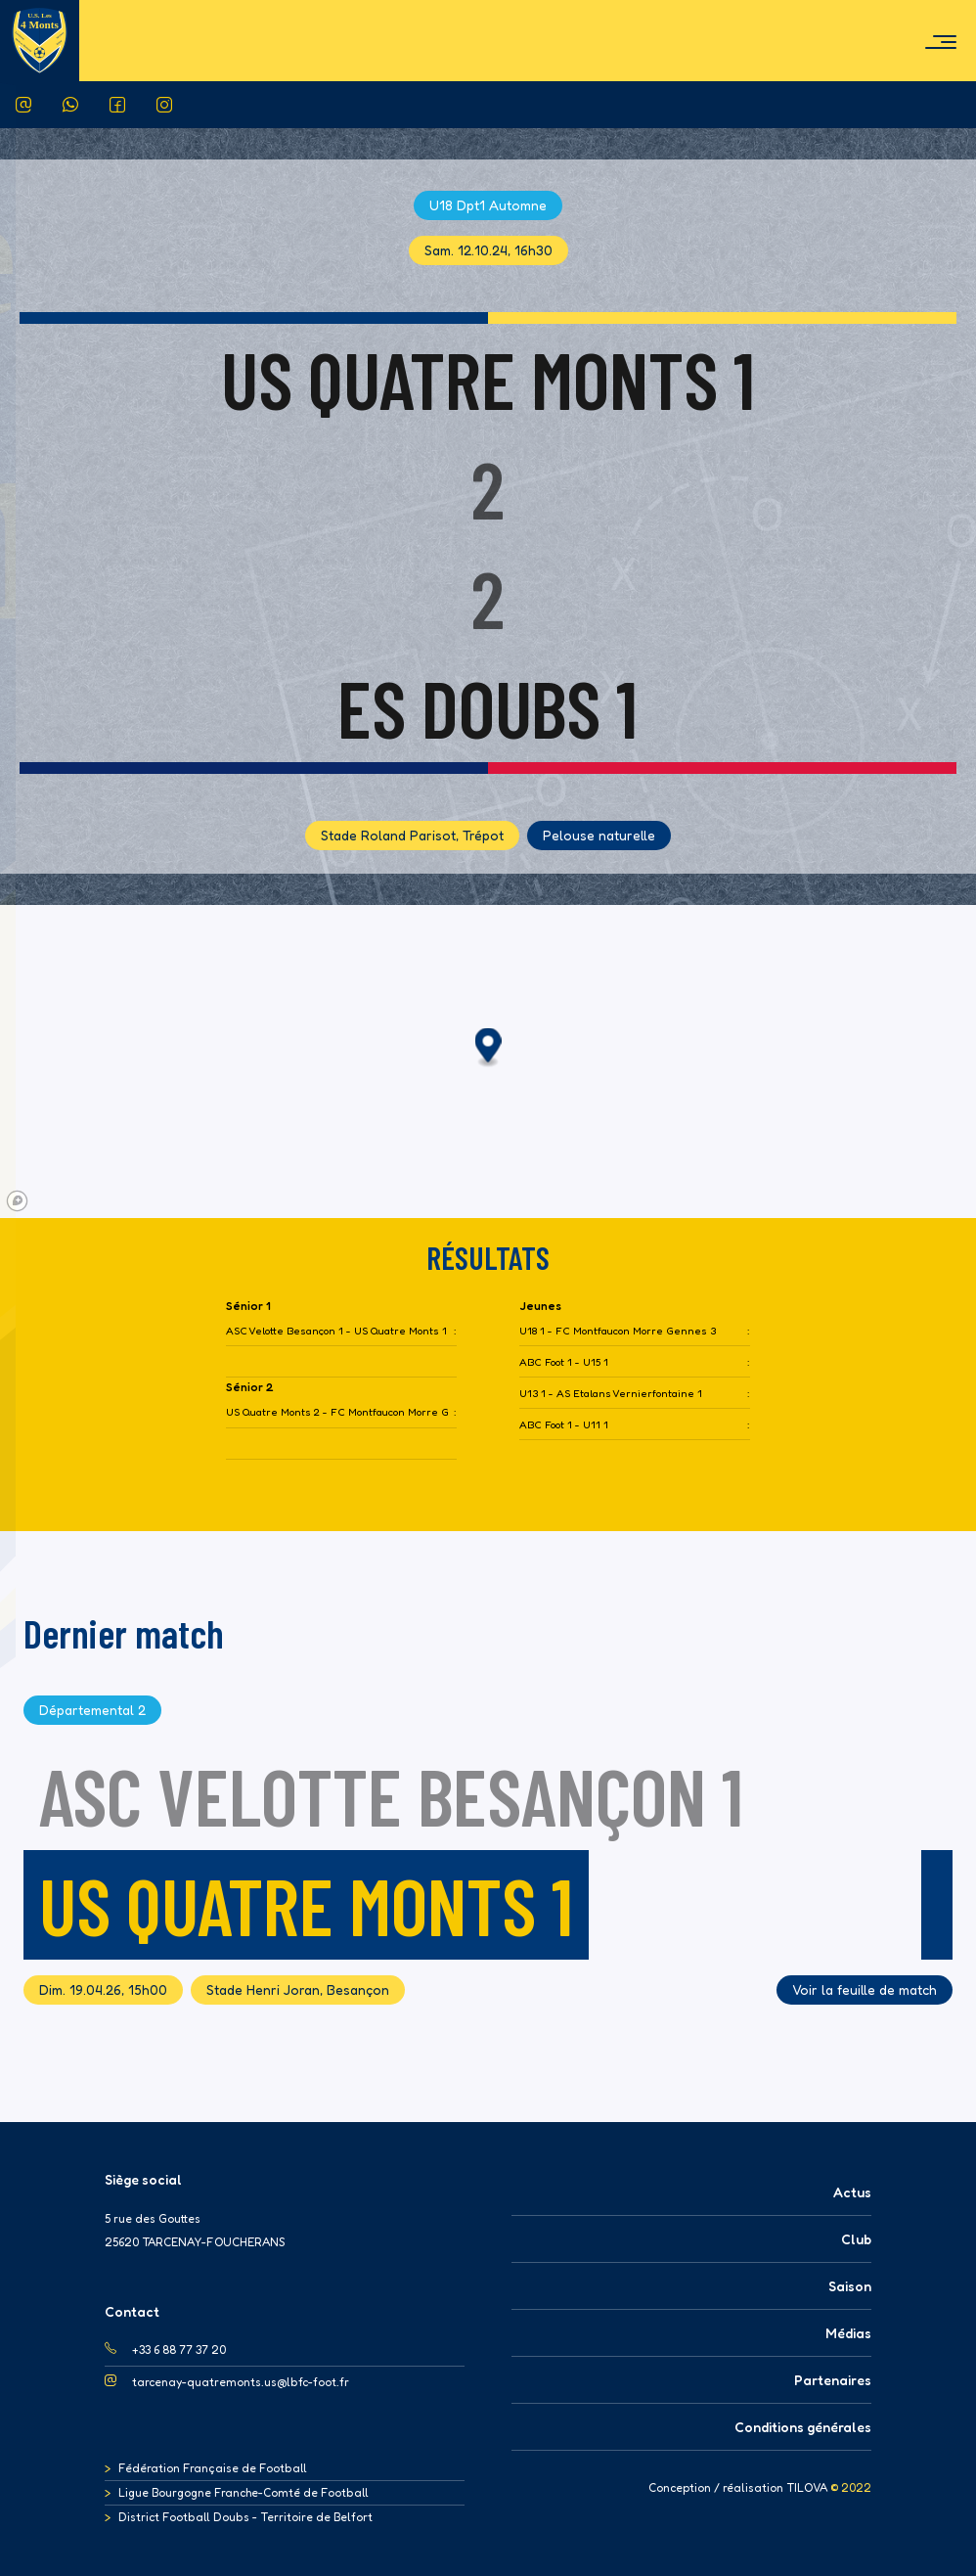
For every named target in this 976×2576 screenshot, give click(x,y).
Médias (848, 2333)
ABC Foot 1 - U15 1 (563, 1362)
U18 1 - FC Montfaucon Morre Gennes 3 (617, 1331)
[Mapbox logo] (17, 1201)
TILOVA (806, 2488)
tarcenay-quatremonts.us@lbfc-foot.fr (240, 2381)
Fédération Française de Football (212, 2468)
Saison (849, 2286)
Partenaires (832, 2380)
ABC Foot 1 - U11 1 (563, 1425)
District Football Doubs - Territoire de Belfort (245, 2516)
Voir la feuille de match (864, 1989)
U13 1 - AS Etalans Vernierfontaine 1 (610, 1393)
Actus (852, 2192)
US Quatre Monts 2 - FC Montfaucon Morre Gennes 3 (338, 1412)
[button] (488, 1048)
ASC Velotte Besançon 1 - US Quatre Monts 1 (336, 1331)
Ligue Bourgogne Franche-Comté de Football (243, 2492)
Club (856, 2239)
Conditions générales (802, 2426)
